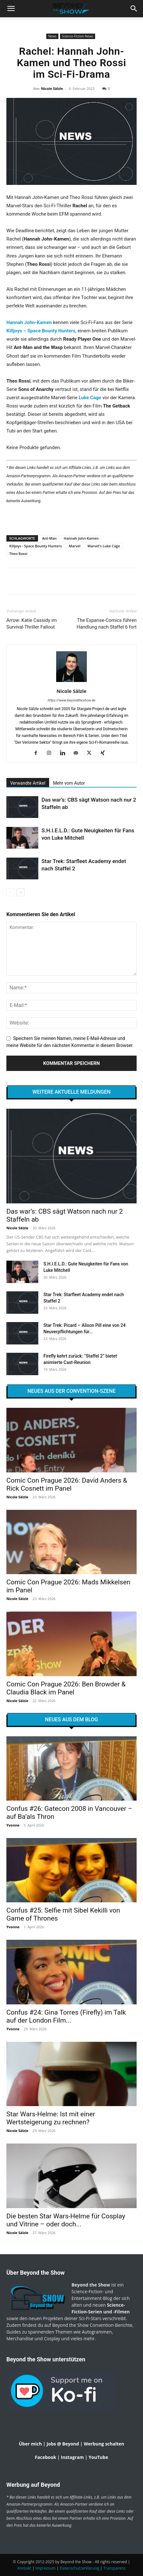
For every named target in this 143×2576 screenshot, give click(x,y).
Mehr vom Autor (69, 783)
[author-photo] (71, 682)
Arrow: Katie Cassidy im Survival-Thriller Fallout (31, 623)
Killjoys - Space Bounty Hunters (35, 545)
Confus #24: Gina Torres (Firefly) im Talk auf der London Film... (66, 2016)
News (52, 36)
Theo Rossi (18, 553)
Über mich (30, 2444)
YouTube (98, 2457)
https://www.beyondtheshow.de (71, 700)
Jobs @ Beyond (63, 2444)
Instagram (72, 2457)
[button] (134, 8)
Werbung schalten (104, 2444)
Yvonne (12, 1825)
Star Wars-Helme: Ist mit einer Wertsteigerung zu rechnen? (50, 2118)
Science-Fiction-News (77, 36)
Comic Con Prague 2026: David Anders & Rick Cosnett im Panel (66, 1484)
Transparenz (114, 2568)
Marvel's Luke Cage (103, 545)
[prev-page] (10, 892)
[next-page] (21, 892)
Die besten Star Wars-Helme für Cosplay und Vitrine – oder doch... (65, 2220)
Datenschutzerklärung (79, 2568)
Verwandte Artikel (27, 783)
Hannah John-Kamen (29, 322)
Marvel (75, 545)
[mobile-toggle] (11, 8)
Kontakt (24, 2568)
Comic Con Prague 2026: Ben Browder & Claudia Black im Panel (66, 1688)
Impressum (45, 2568)
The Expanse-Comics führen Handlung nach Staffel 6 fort (107, 623)
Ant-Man (49, 538)
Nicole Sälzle (52, 88)
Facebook (45, 2457)
